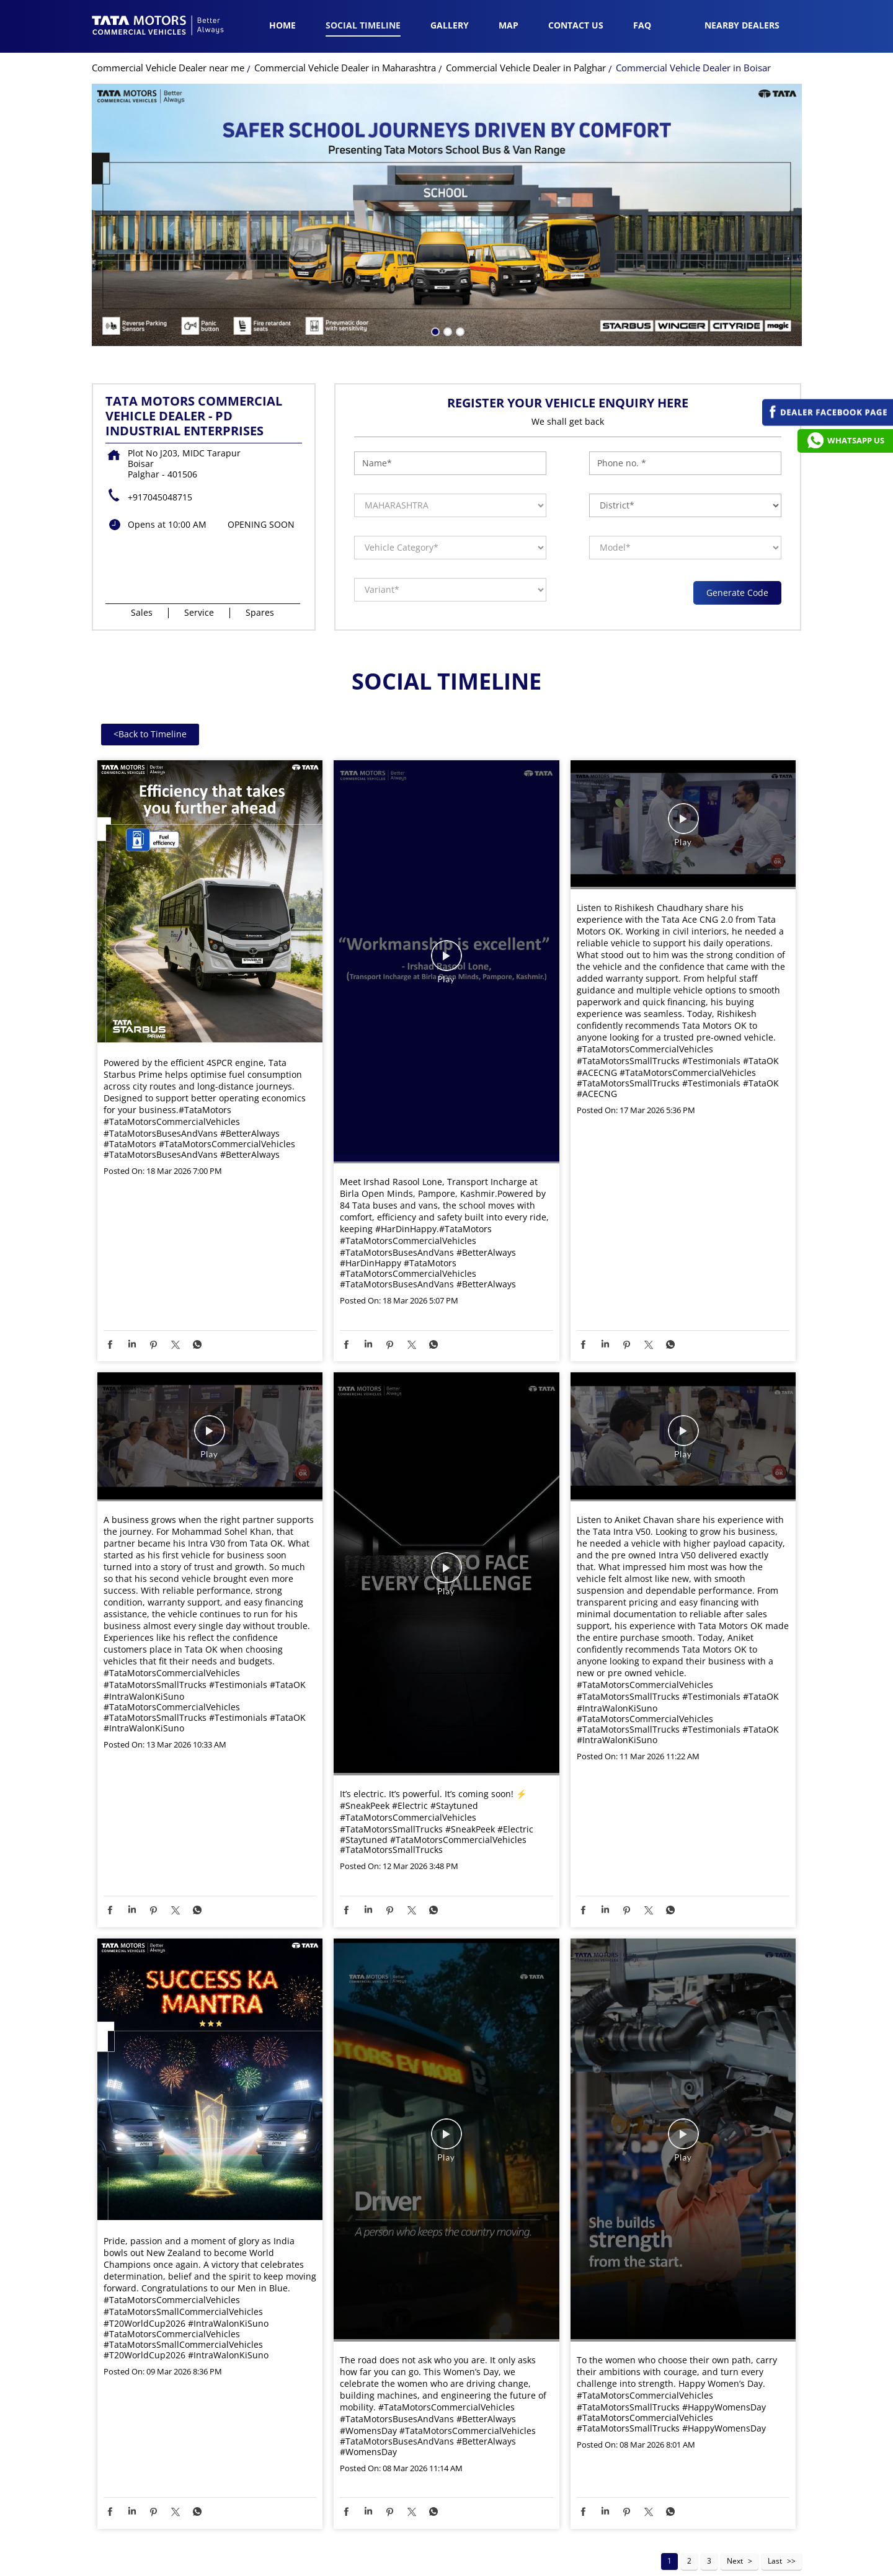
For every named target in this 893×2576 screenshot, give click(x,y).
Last (775, 2528)
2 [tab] (446, 298)
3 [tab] (459, 298)
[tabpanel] (447, 182)
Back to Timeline (150, 702)
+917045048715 (160, 465)
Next (735, 2528)
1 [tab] (434, 298)
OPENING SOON (261, 492)
